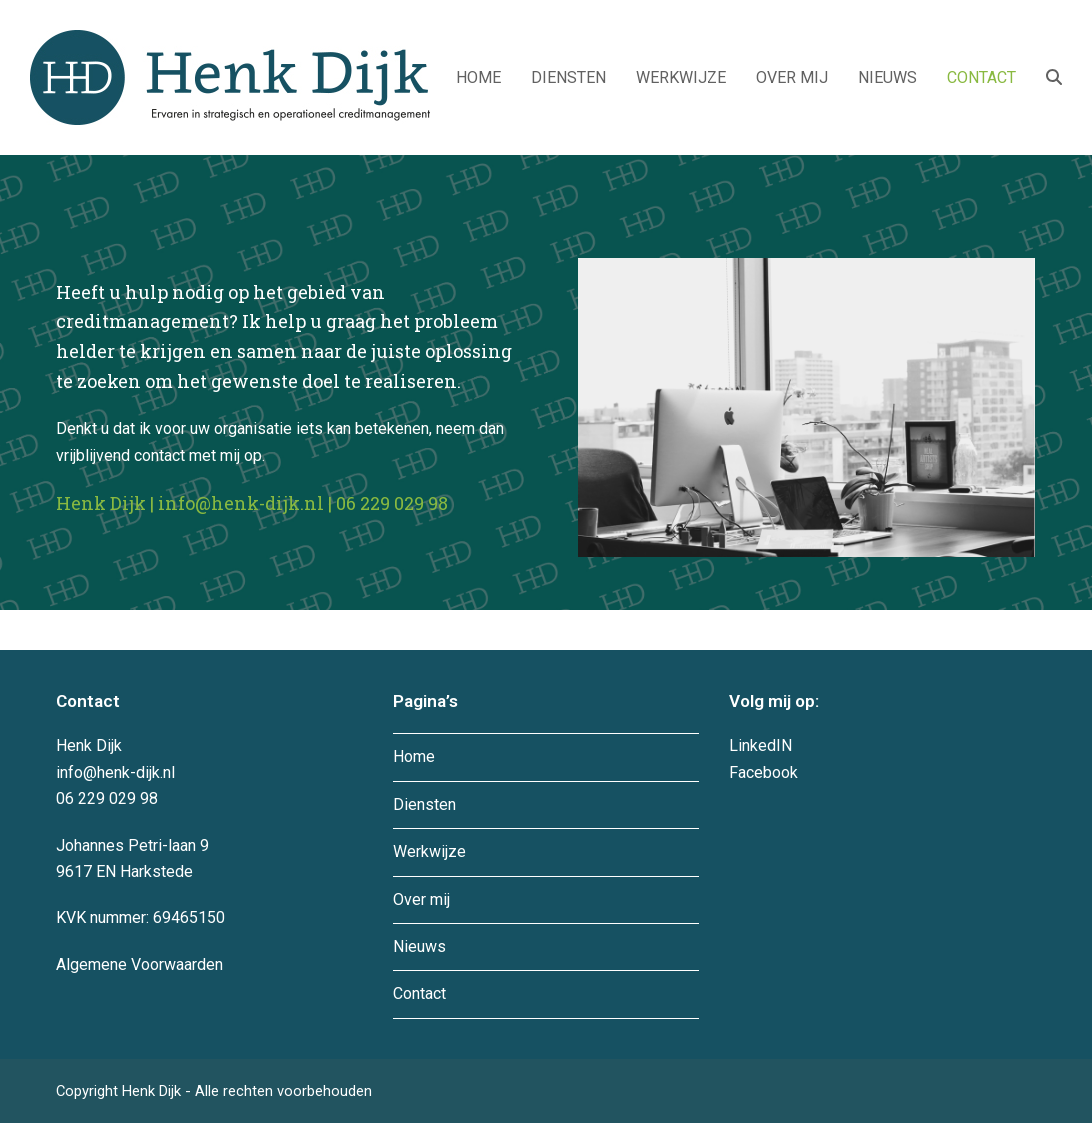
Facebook (763, 772)
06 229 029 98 (392, 503)
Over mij (421, 899)
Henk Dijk (153, 1091)
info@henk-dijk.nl (241, 503)
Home (414, 756)
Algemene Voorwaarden (139, 964)
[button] (1054, 78)
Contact (419, 993)
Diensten (424, 804)
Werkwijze (429, 851)
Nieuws (419, 946)
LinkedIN (760, 745)
